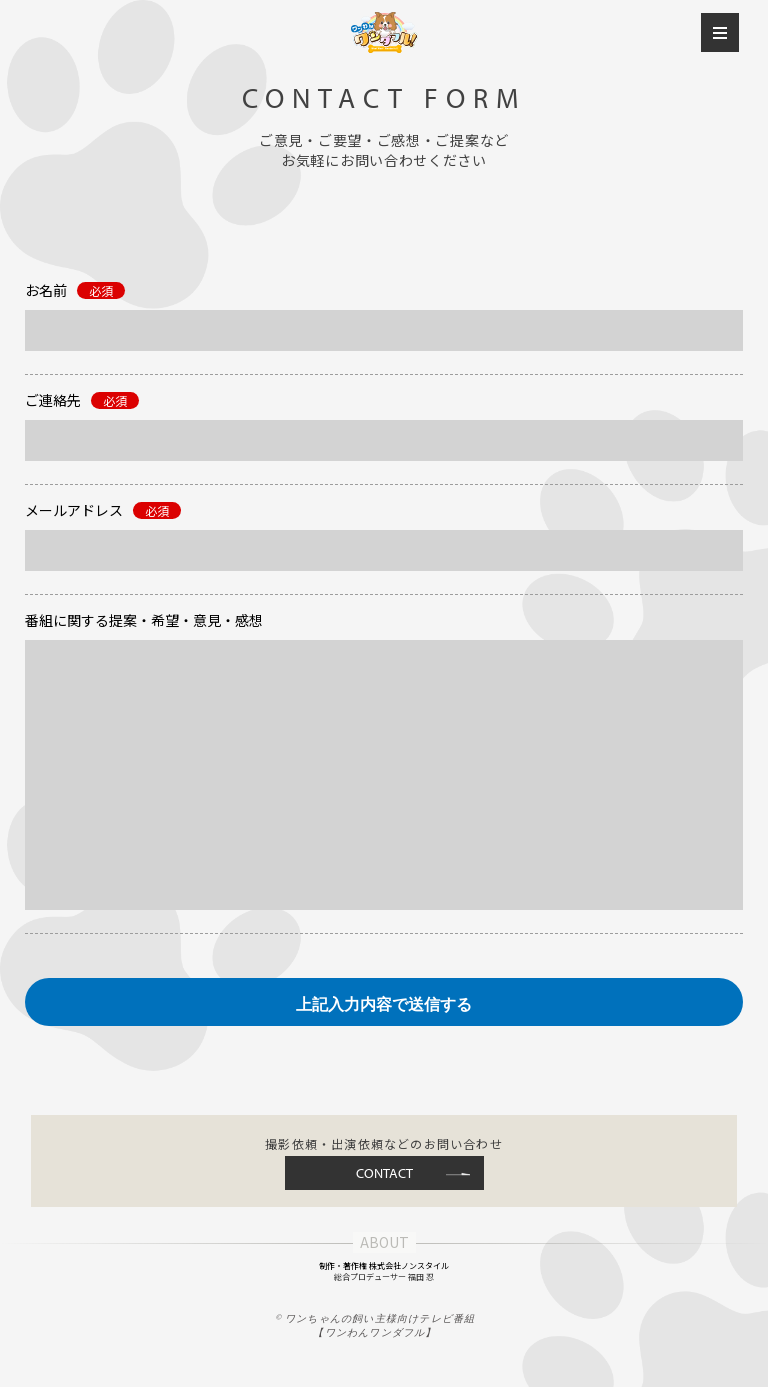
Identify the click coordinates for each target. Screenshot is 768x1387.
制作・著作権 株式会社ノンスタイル (384, 1265)
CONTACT (384, 1173)
